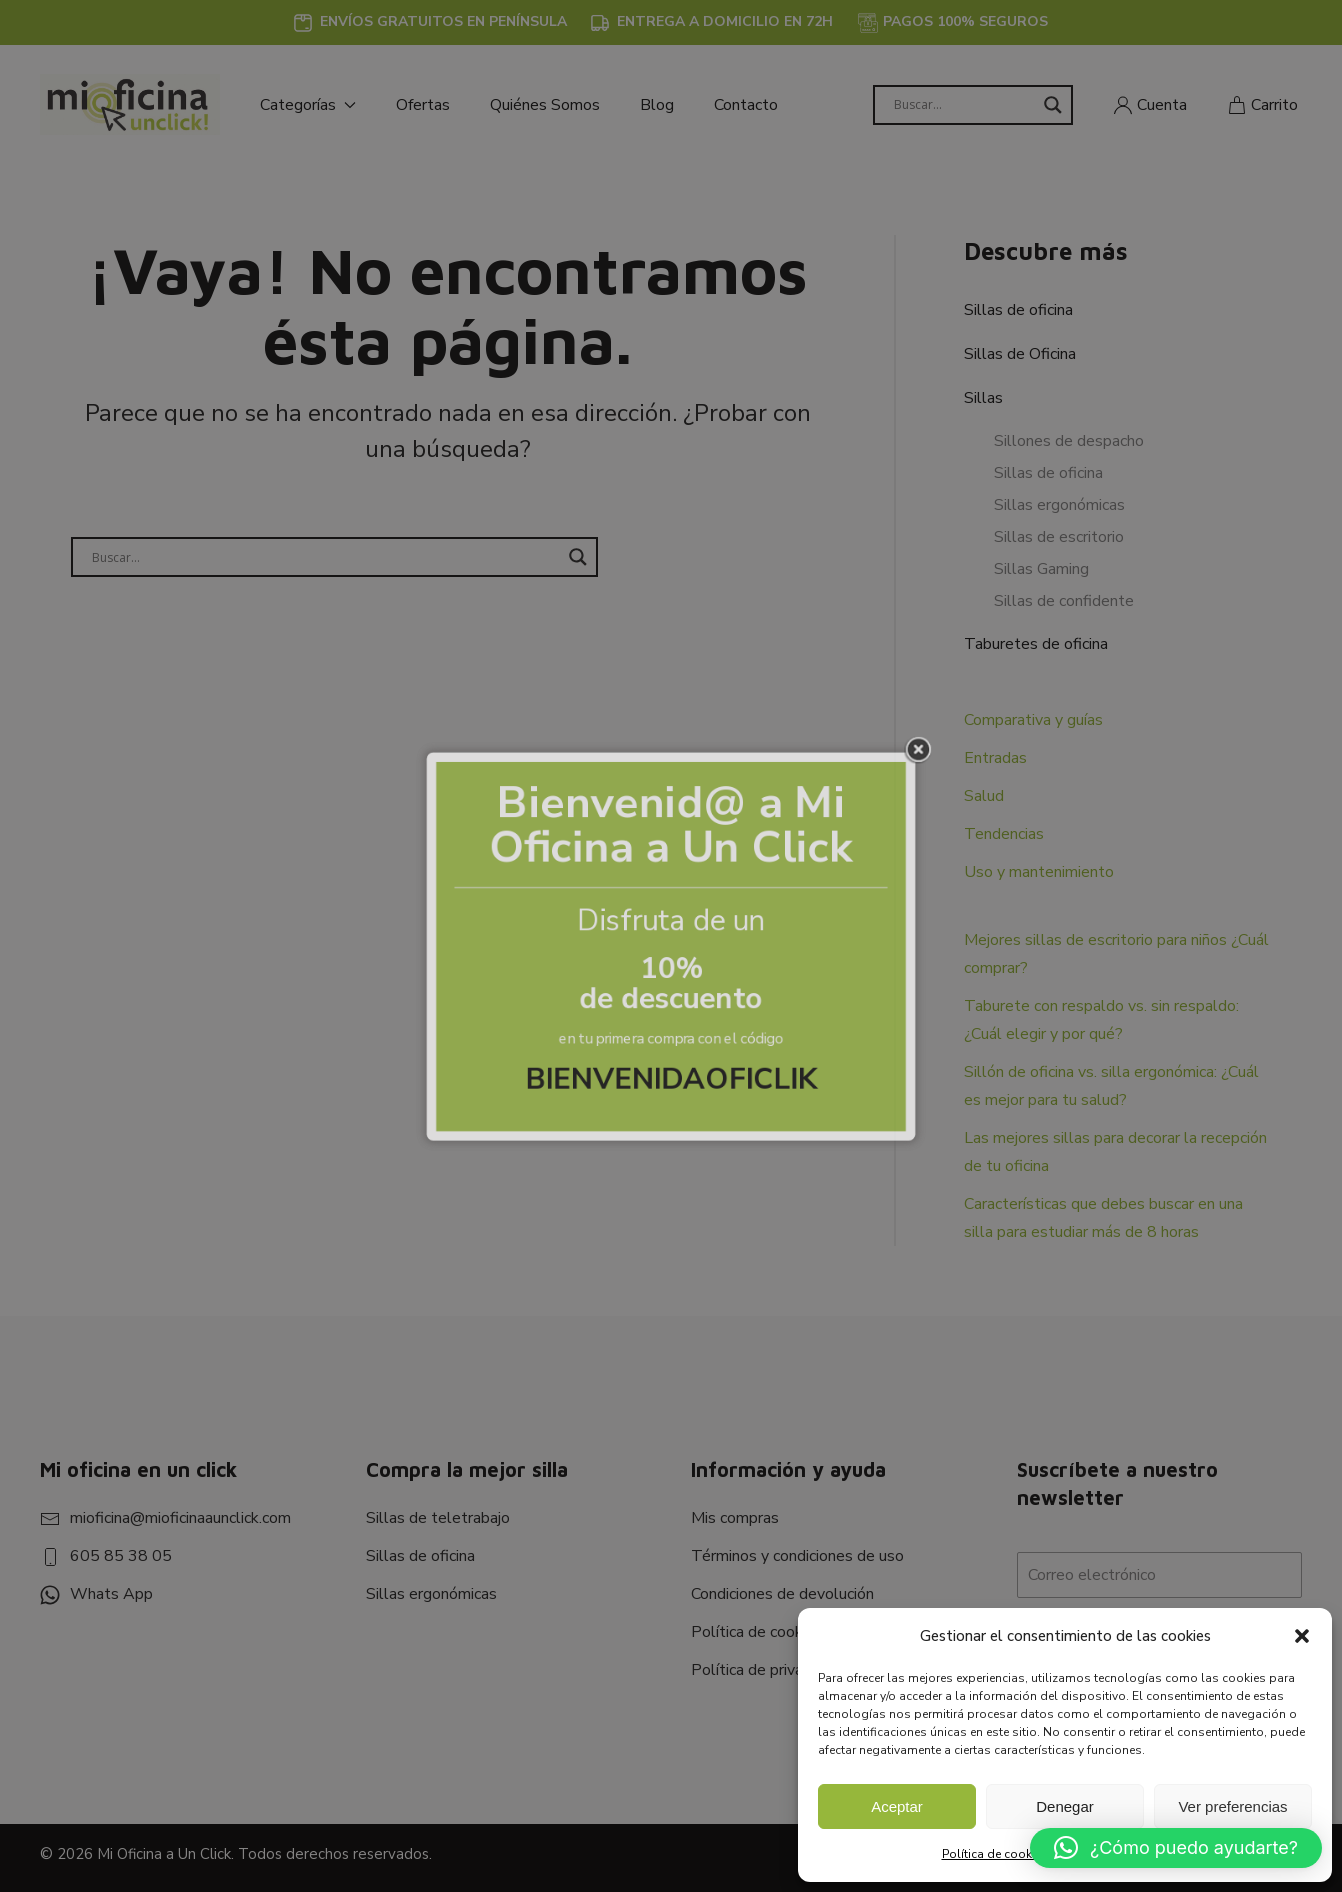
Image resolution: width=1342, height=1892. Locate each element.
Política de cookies (995, 1854)
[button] (1302, 1636)
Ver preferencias (1232, 1806)
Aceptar (897, 1806)
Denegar (1065, 1806)
